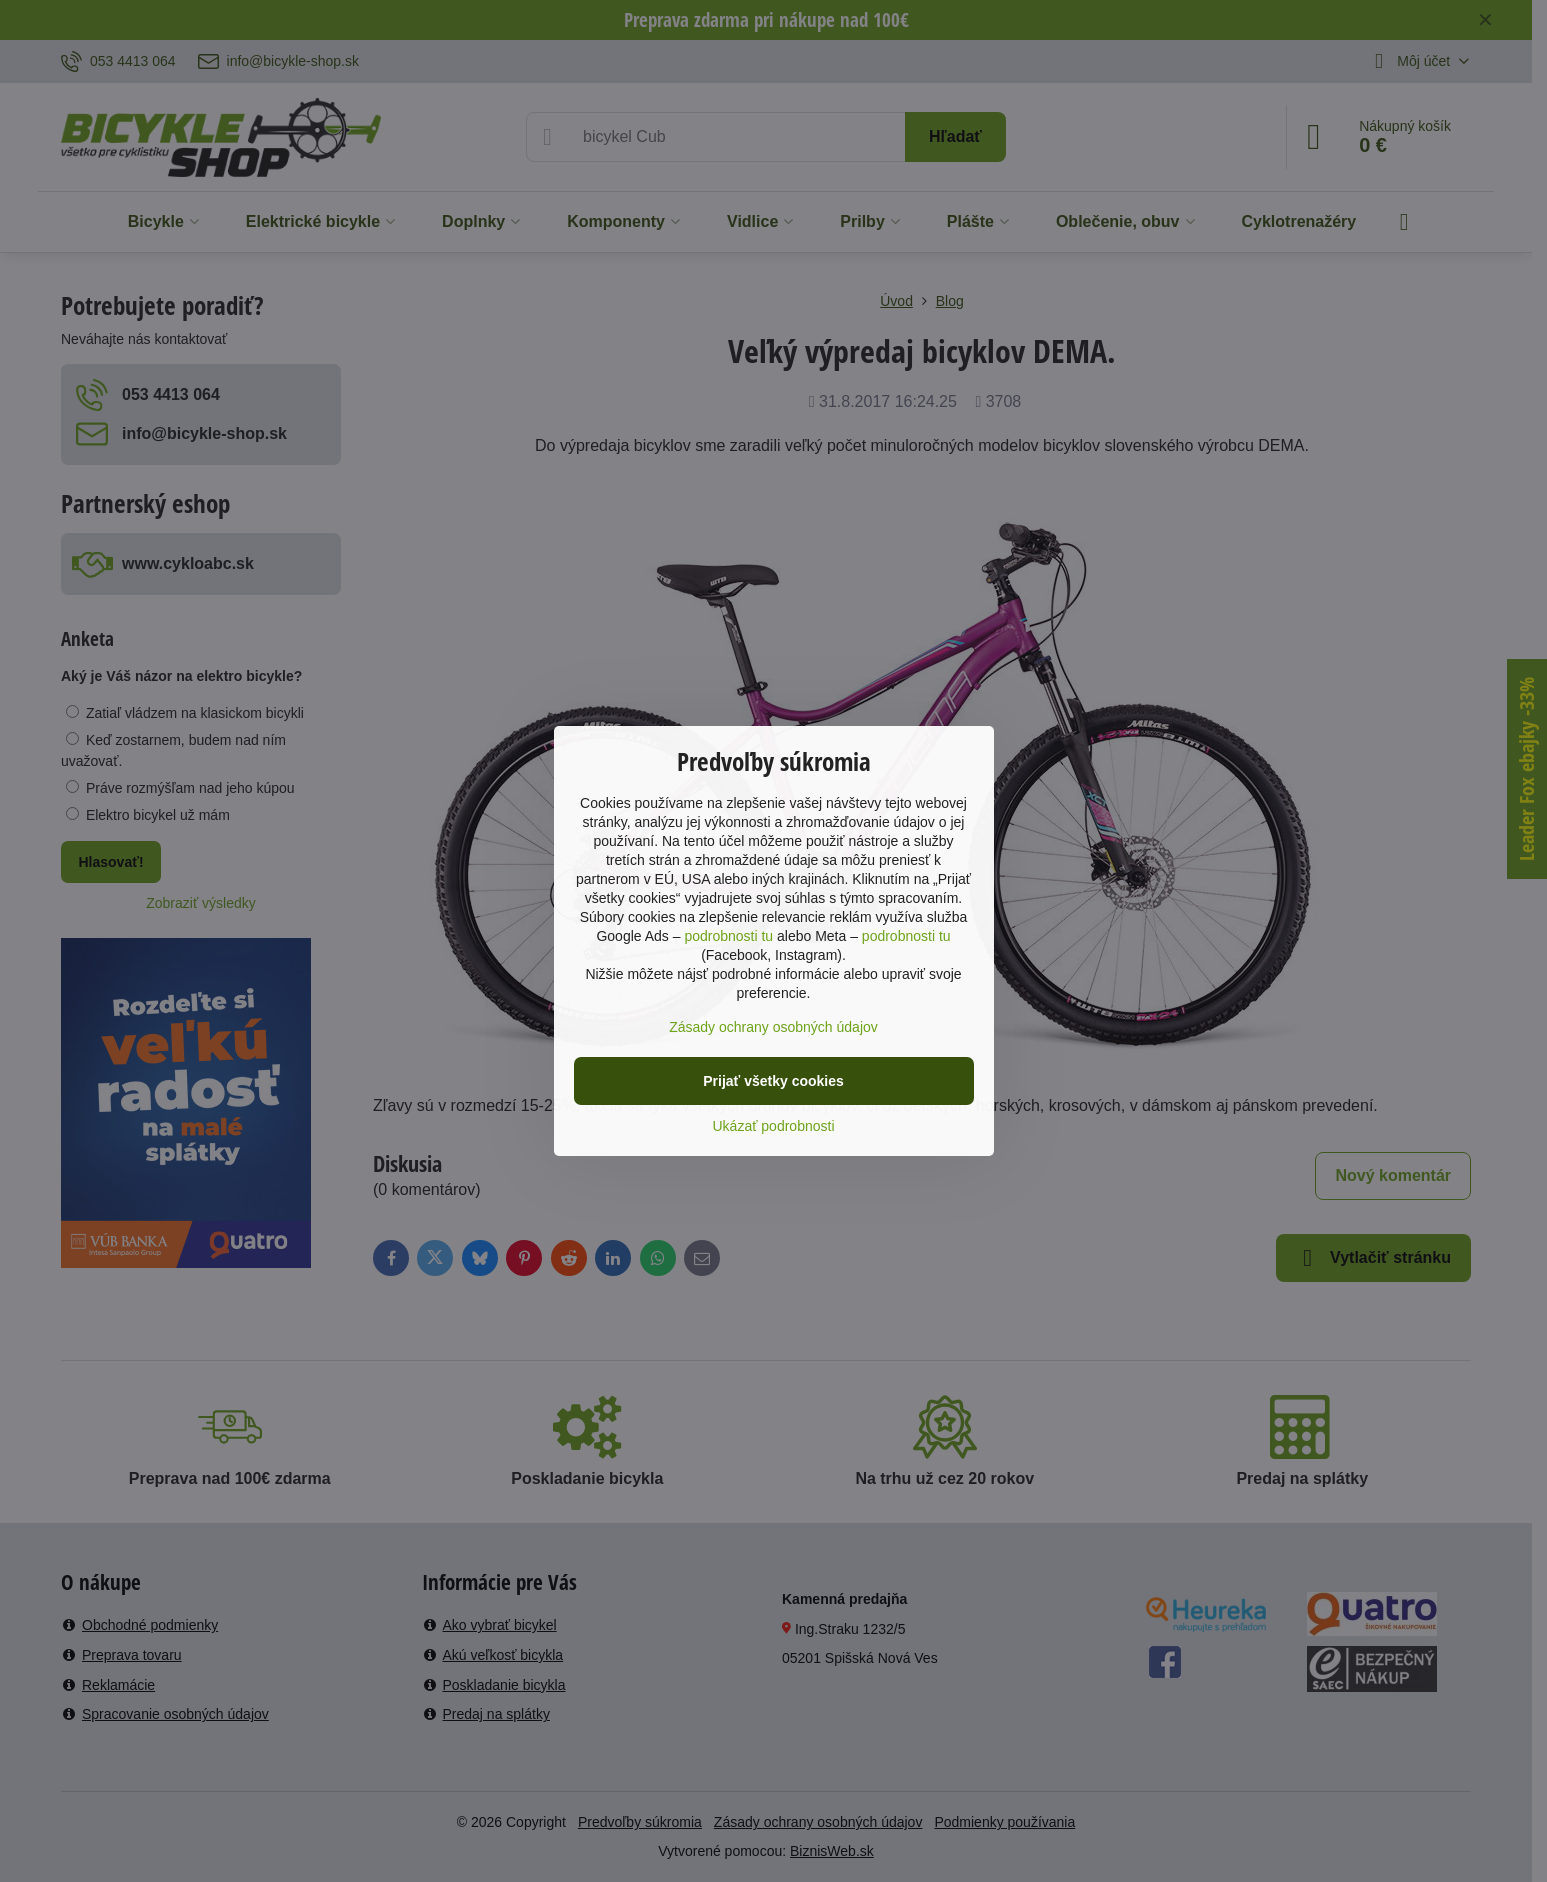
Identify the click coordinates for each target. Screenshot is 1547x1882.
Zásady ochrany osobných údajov (773, 1027)
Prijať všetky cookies (773, 1081)
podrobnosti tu (728, 936)
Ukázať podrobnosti (774, 1126)
